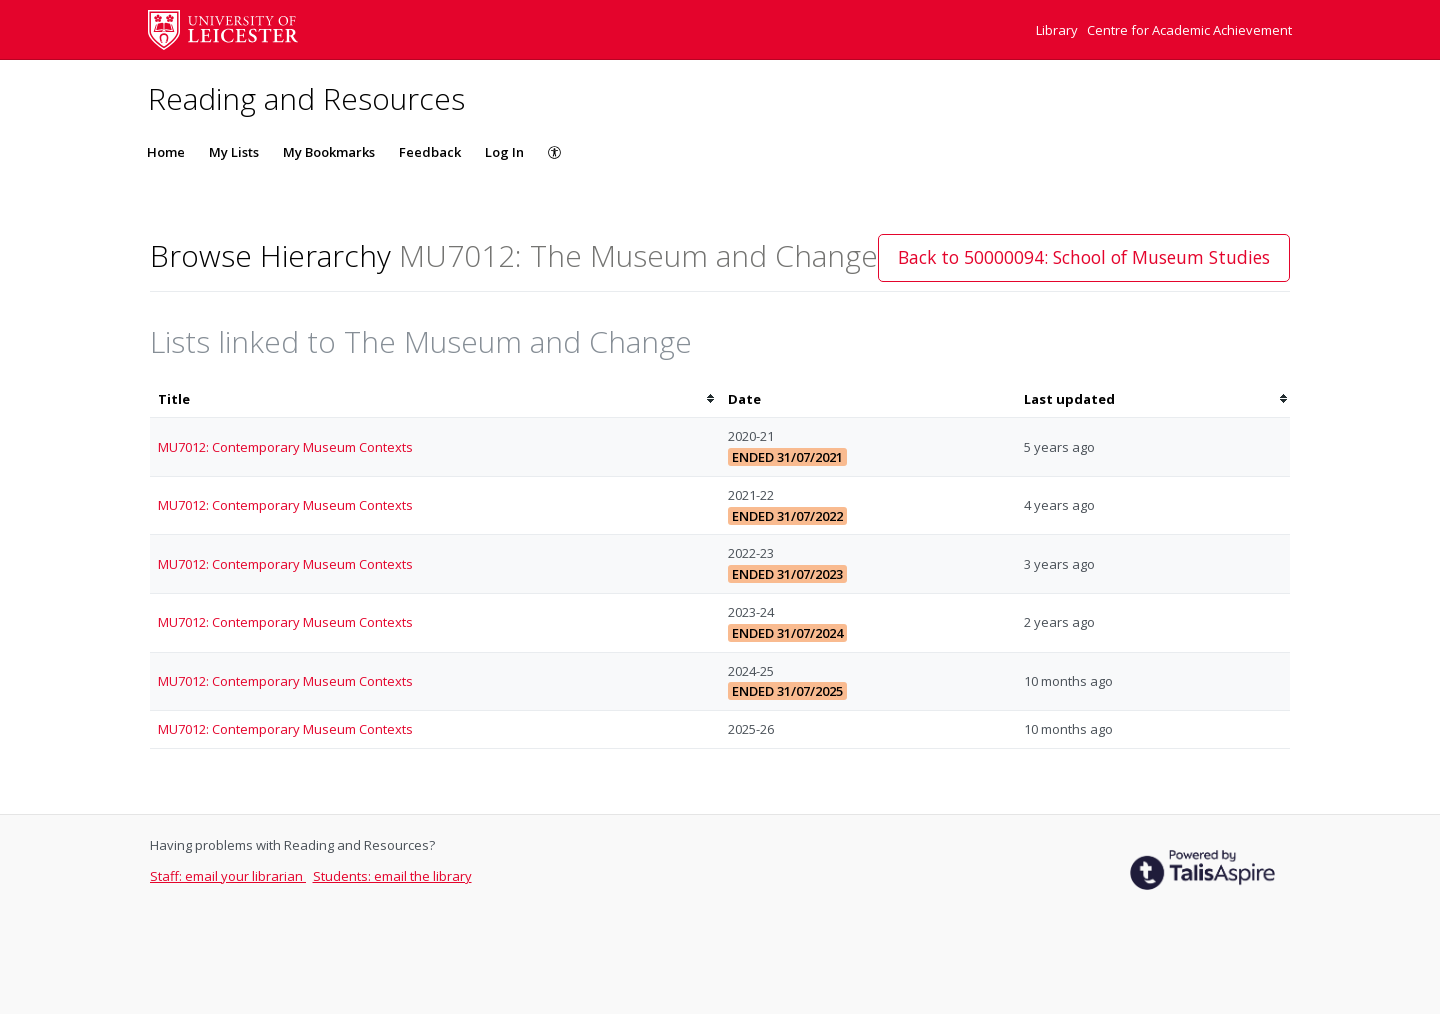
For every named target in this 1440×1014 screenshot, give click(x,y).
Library (1058, 30)
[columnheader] (435, 399)
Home (166, 152)
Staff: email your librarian (228, 876)
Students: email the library (392, 876)
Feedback (430, 152)
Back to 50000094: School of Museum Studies (1084, 257)
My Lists (234, 152)
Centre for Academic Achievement (1189, 30)
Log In (504, 152)
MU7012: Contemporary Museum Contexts (285, 447)
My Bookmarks (329, 152)
